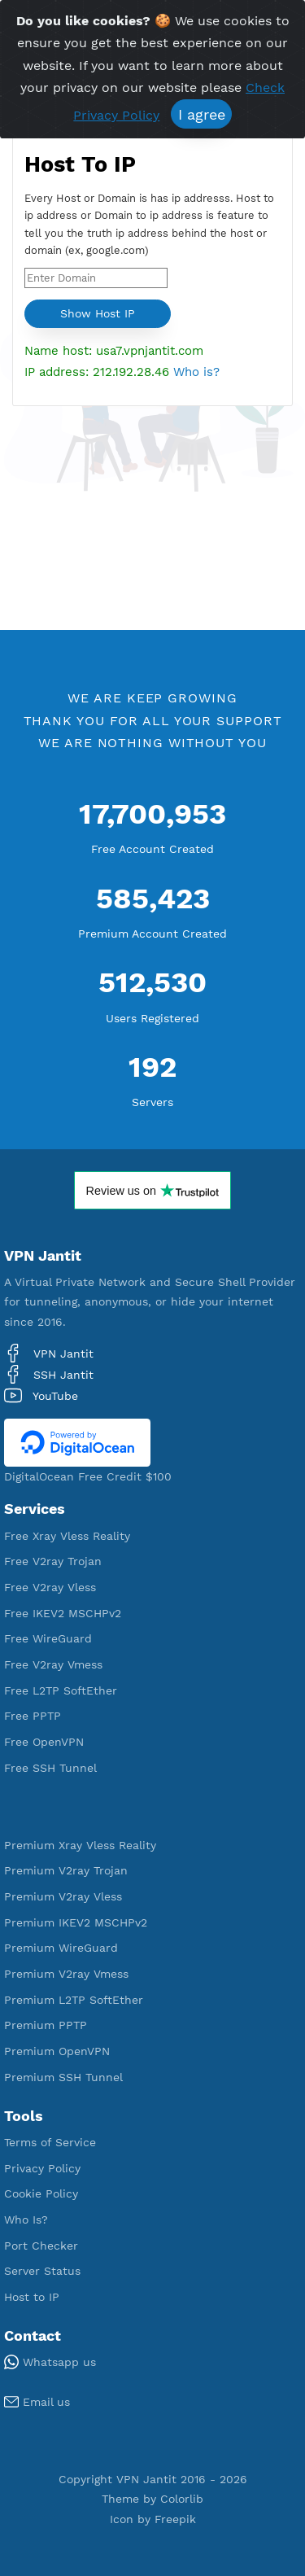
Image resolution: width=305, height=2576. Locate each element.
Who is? (196, 372)
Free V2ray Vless (50, 1587)
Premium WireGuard (61, 1947)
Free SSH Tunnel (50, 1767)
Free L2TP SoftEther (60, 1690)
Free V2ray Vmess (53, 1664)
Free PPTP (32, 1715)
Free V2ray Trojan (53, 1561)
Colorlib (181, 2498)
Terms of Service (50, 2142)
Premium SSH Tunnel (63, 2077)
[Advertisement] (152, 516)
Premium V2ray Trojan (66, 1870)
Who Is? (26, 2219)
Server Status (42, 2270)
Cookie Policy (41, 2193)
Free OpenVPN (44, 1741)
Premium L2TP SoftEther (73, 1999)
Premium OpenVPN (57, 2051)
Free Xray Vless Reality (67, 1535)
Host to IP (31, 2296)
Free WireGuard (48, 1638)
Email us (37, 2401)
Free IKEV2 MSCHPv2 (62, 1613)
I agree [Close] (201, 114)
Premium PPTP (45, 2024)
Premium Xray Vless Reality (80, 1845)
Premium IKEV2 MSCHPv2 (75, 1922)
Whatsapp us (50, 2362)
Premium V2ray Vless (63, 1896)
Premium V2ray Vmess (66, 1973)
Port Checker (41, 2245)
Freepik (175, 2519)
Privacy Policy (42, 2168)
